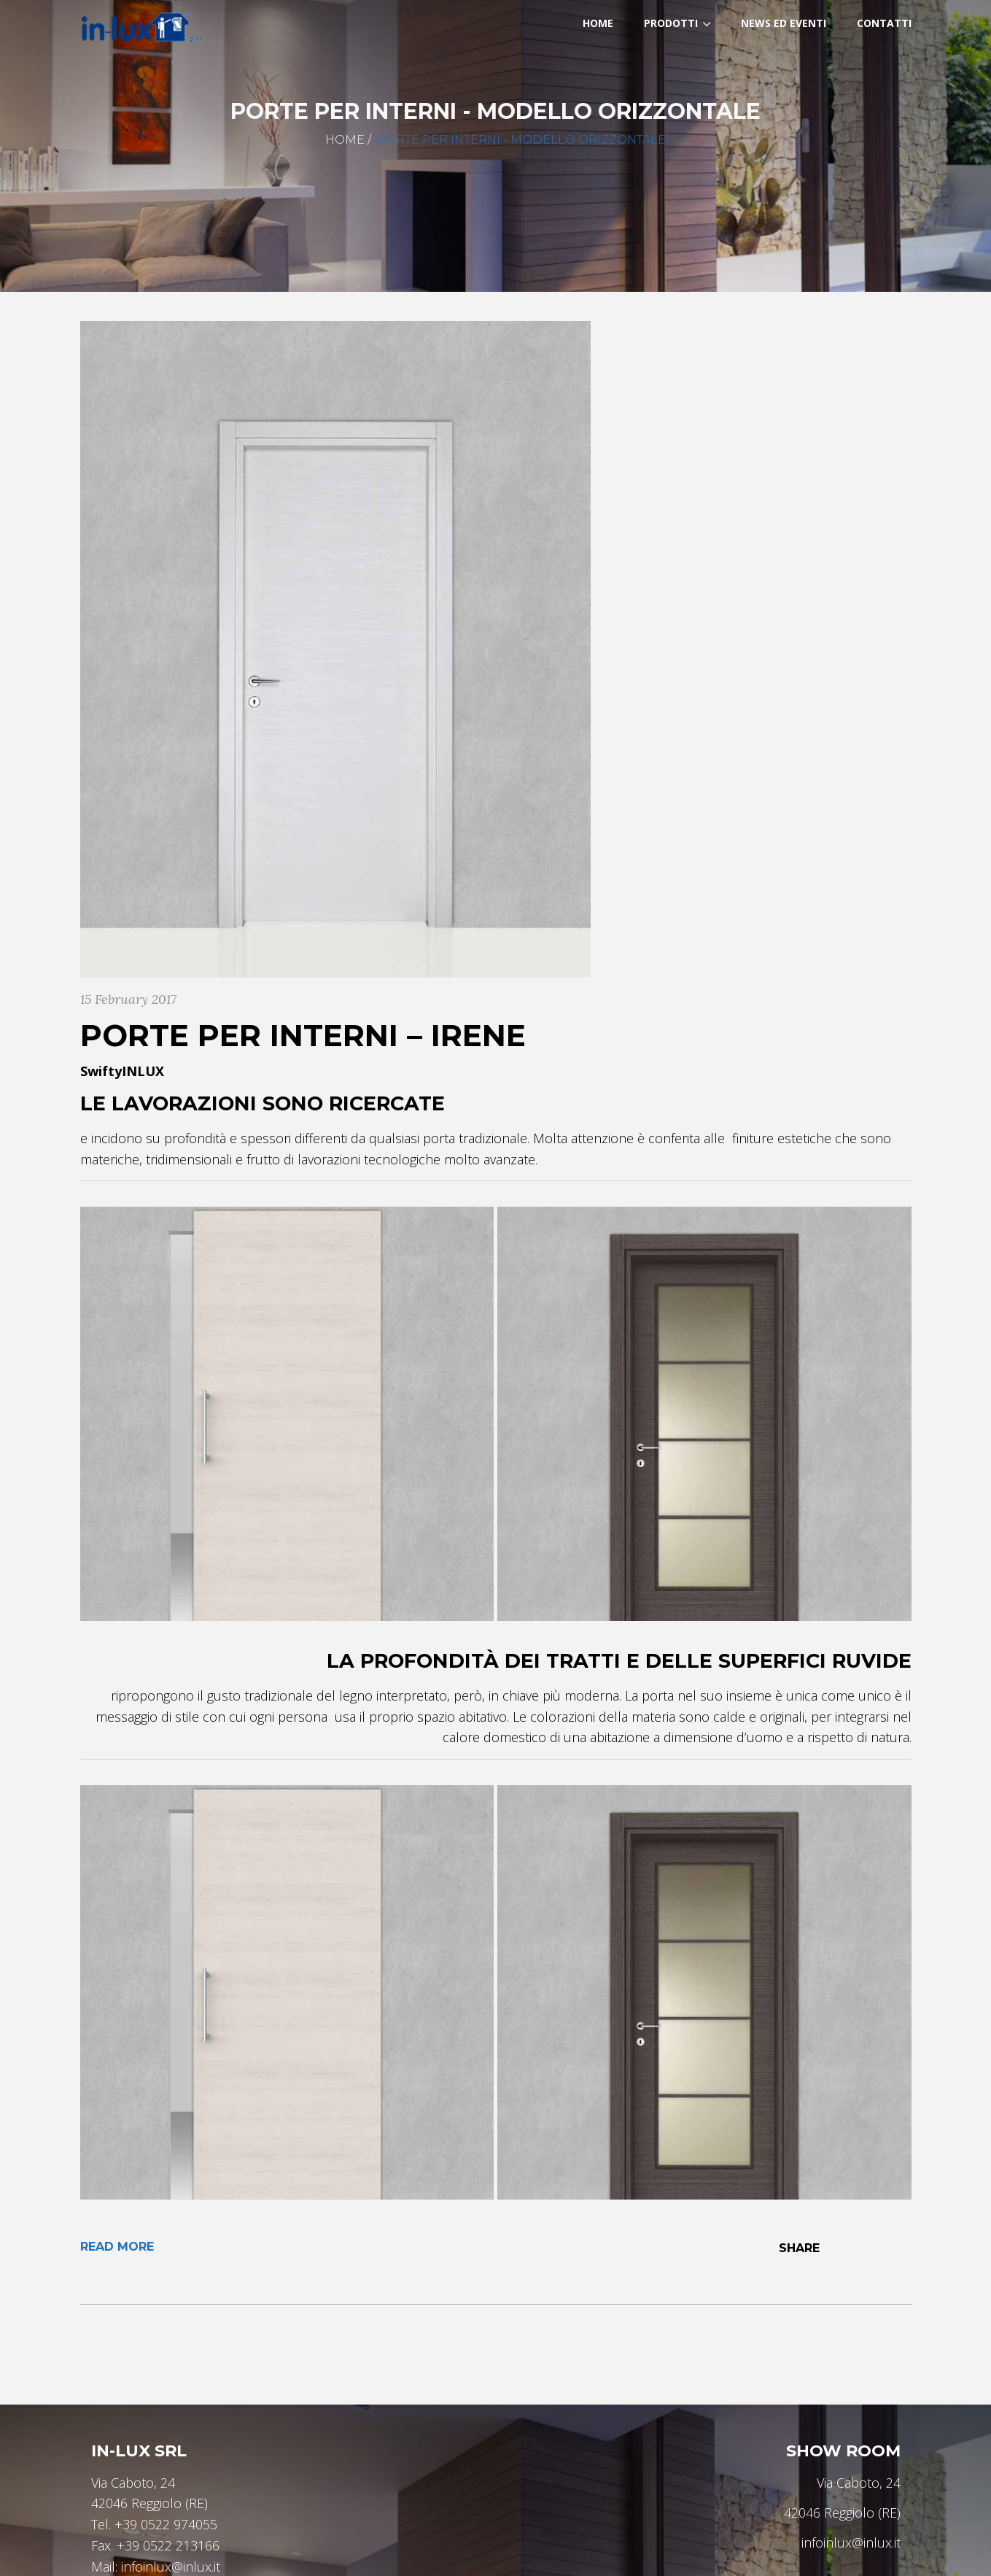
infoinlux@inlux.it (170, 2566)
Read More (117, 2247)
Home (345, 140)
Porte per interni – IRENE (303, 1035)
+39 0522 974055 (165, 2524)
